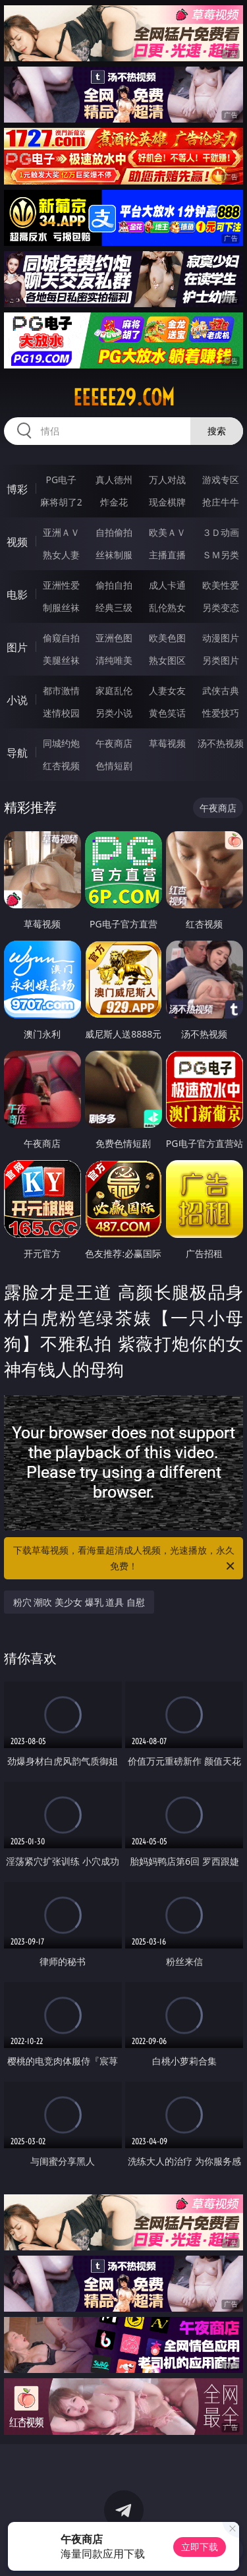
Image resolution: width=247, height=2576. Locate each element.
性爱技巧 (220, 713)
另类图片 (220, 660)
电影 (17, 594)
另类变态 (220, 607)
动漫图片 (220, 637)
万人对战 (167, 479)
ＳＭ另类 (220, 554)
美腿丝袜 (61, 660)
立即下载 (199, 2546)
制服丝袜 (61, 607)
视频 (17, 542)
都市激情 (61, 690)
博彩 (17, 489)
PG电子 (60, 479)
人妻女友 (167, 690)
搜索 (216, 430)
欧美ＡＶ (167, 532)
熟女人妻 (61, 554)
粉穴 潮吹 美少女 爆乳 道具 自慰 (79, 1602)
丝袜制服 (114, 554)
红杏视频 (61, 765)
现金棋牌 (167, 502)
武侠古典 (220, 690)
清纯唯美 (114, 660)
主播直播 (167, 554)
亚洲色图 (114, 637)
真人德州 (114, 479)
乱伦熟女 (167, 607)
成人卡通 (167, 585)
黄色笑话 (167, 713)
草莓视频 (167, 743)
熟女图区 (167, 660)
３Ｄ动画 (220, 532)
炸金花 (114, 502)
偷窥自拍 (61, 637)
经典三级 (114, 607)
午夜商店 (114, 743)
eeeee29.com (124, 397)
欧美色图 (167, 637)
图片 (17, 647)
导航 (17, 753)
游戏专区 (220, 479)
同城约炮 (61, 743)
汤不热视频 (221, 743)
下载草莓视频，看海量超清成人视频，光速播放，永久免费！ (125, 1559)
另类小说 (114, 713)
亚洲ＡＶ (61, 532)
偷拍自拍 (114, 585)
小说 (17, 700)
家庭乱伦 (114, 690)
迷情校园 (61, 713)
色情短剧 (114, 765)
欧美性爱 (220, 585)
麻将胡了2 (61, 502)
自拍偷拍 (114, 532)
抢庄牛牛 (220, 502)
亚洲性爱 (61, 585)
